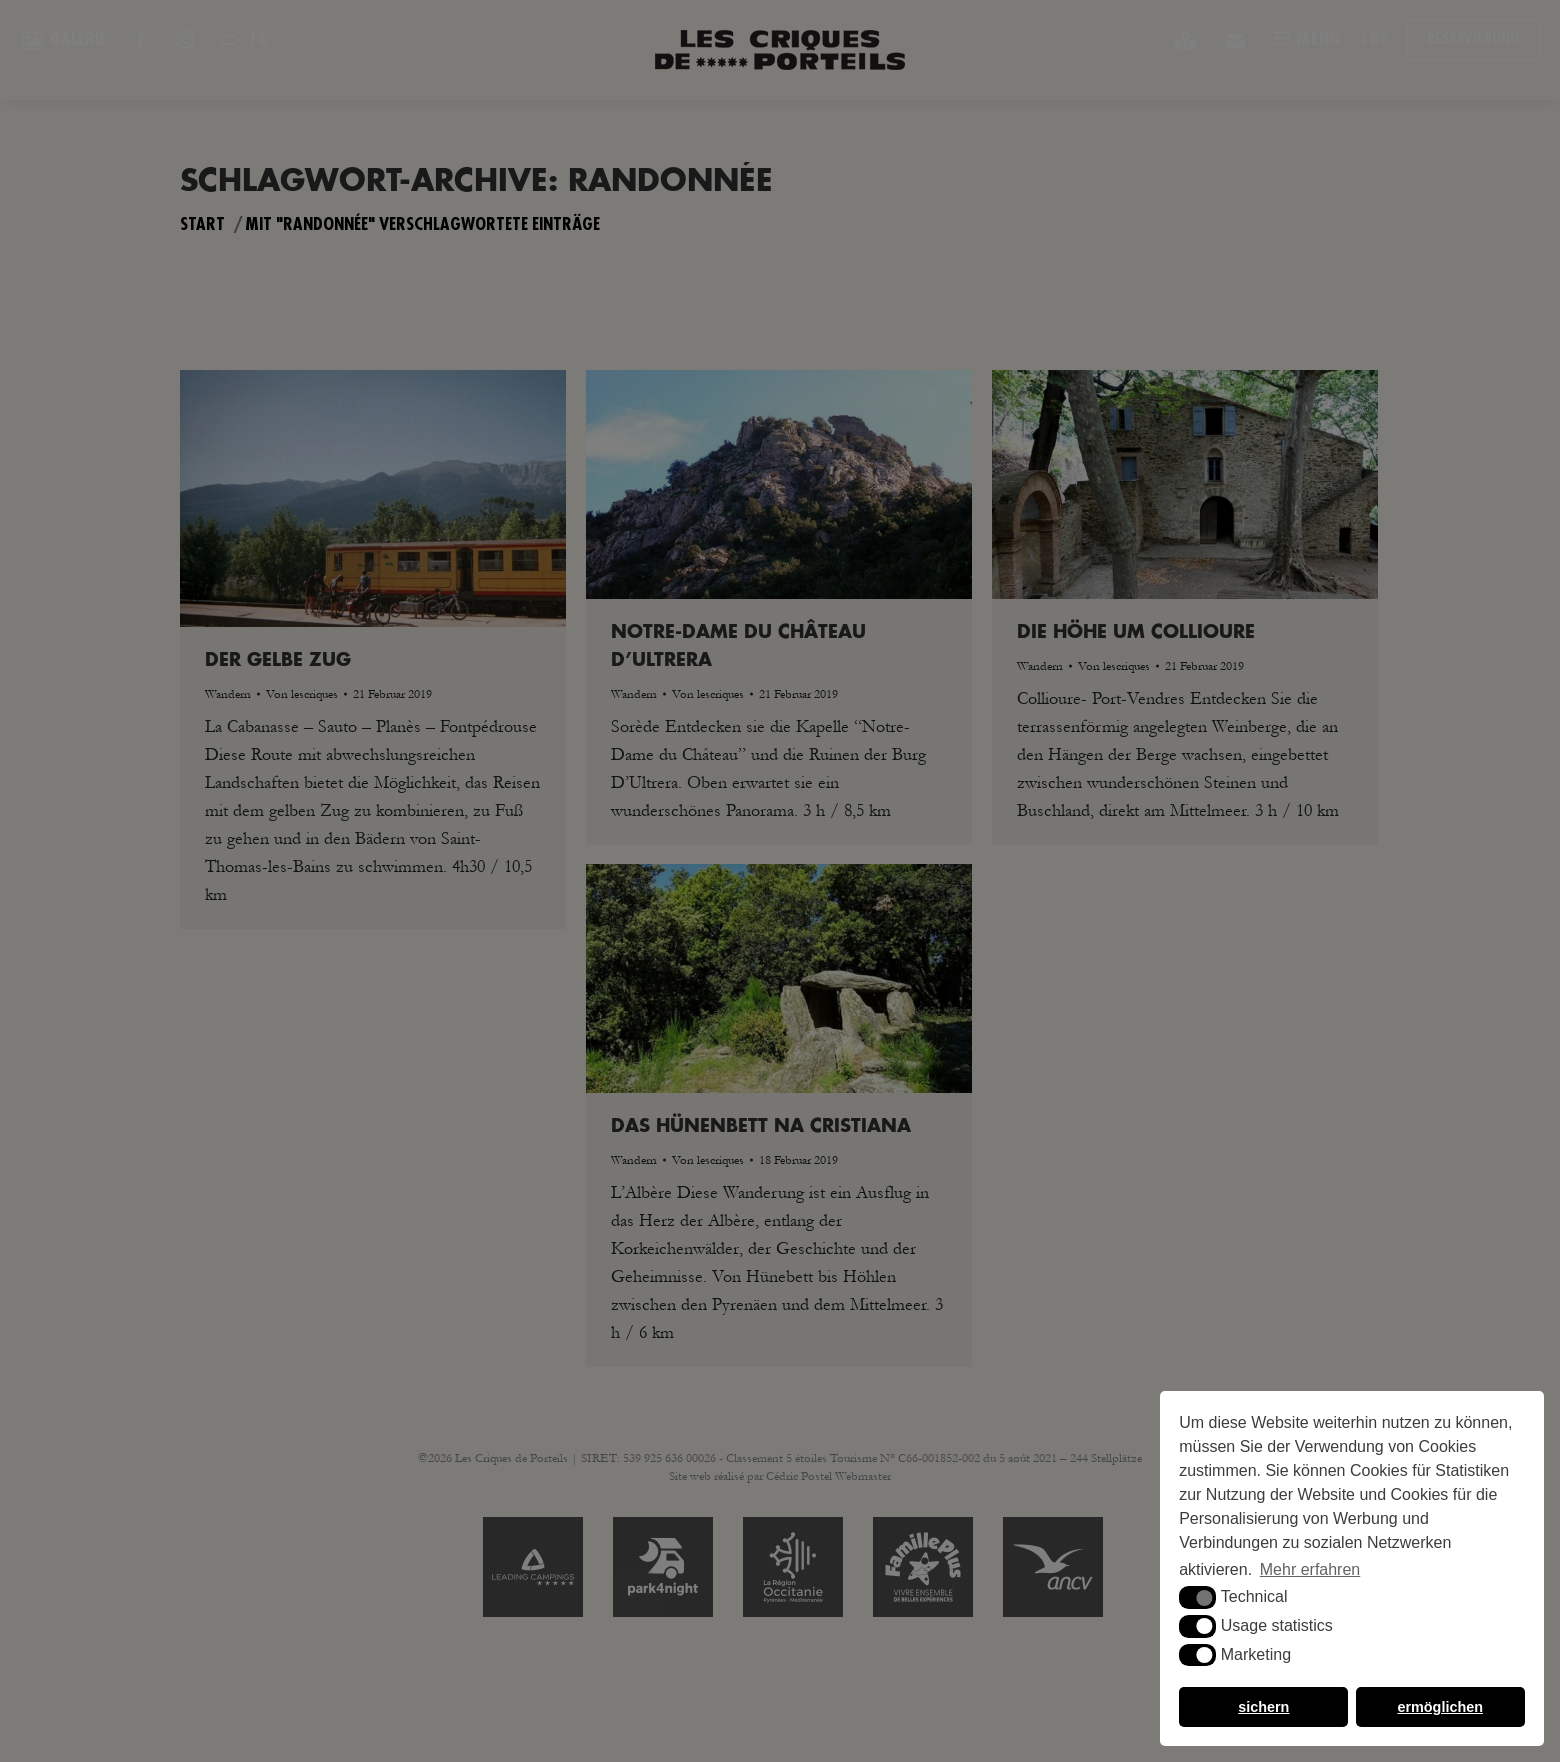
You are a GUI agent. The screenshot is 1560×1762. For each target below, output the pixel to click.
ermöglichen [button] (1440, 1707)
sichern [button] (1263, 1707)
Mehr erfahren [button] (1310, 1569)
